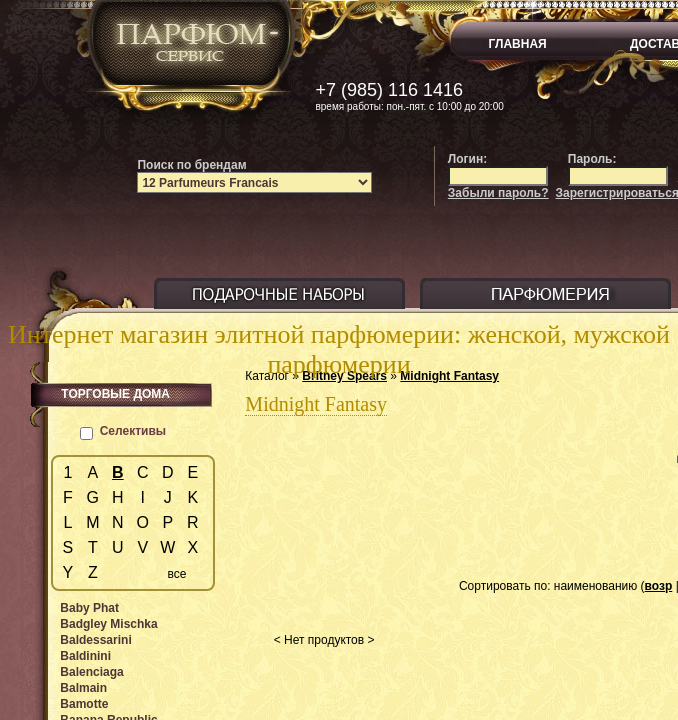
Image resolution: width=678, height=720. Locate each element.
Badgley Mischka (108, 624)
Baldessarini (95, 640)
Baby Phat (89, 608)
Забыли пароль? (498, 193)
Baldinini (85, 656)
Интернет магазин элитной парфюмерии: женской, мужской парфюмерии (339, 349)
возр (659, 586)
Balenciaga (91, 672)
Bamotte (84, 704)
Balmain (83, 688)
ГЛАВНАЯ (518, 44)
